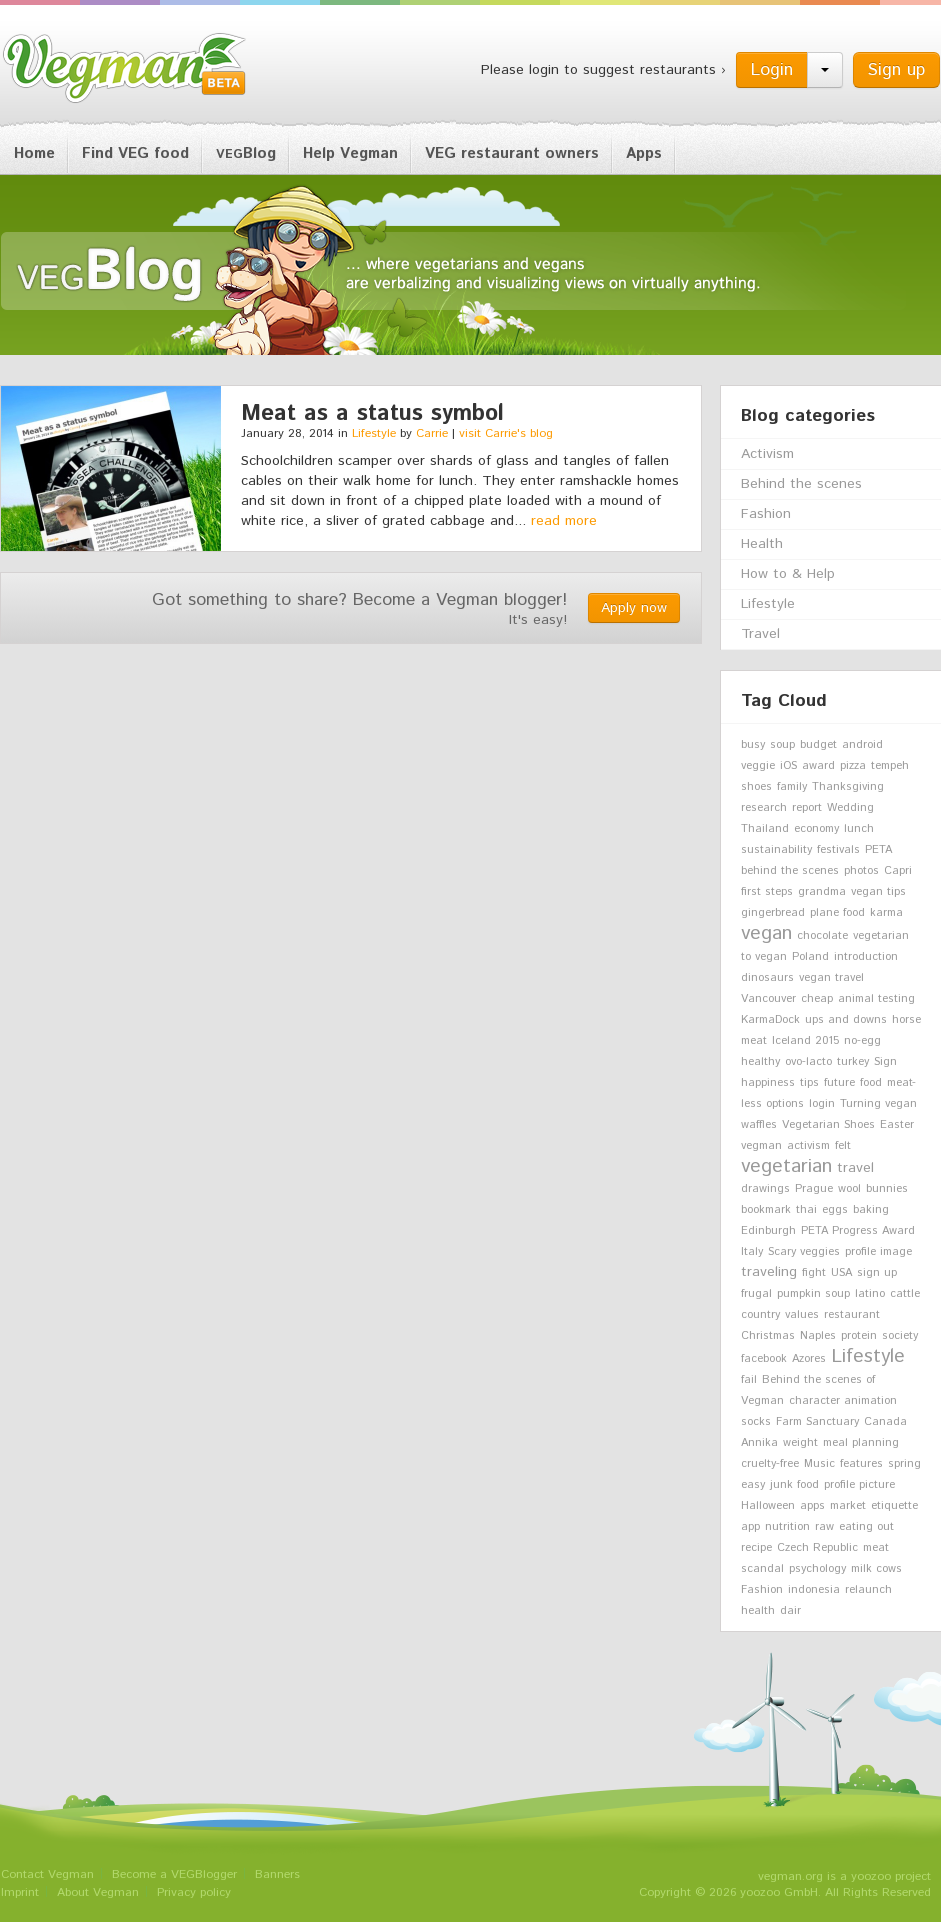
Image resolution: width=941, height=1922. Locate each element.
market (848, 1506)
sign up (877, 1273)
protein (859, 1336)
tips (809, 1083)
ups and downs (846, 1020)
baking (871, 1210)
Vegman (125, 68)
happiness (768, 1083)
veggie (758, 766)
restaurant (852, 1315)
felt (843, 1146)
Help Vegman (350, 153)
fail (749, 1380)
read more (564, 521)
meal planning (861, 1443)
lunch (859, 829)
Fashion (766, 514)
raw (824, 1527)
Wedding (850, 808)
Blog (246, 153)
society (900, 1336)
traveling (769, 1272)
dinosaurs (767, 978)
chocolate (822, 936)
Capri (898, 871)
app (750, 1527)
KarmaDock (770, 1020)
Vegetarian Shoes (828, 1125)
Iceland (791, 1041)
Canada (885, 1422)
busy (753, 745)
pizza (853, 766)
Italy (752, 1252)
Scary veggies (804, 1252)
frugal (756, 1294)
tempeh (890, 766)
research (764, 808)
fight (814, 1273)
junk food (794, 1485)
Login (772, 70)
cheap (817, 999)
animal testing (876, 999)
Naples (818, 1336)
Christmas (768, 1336)
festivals (838, 850)
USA (841, 1273)
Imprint (20, 1892)
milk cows (876, 1569)
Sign (885, 1062)
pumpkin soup (813, 1294)
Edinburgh (768, 1231)
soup (782, 745)
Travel (760, 634)
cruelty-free (770, 1464)
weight (800, 1443)
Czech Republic (817, 1548)
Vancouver (768, 999)
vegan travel (831, 978)
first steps (767, 892)
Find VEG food (135, 153)
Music (819, 1464)
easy (753, 1485)
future (839, 1083)
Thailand (765, 829)
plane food (837, 913)
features (861, 1464)
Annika (759, 1443)
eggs (835, 1210)
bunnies (887, 1189)
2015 (827, 1041)
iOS (788, 766)
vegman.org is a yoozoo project (844, 1876)
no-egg (862, 1041)
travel (855, 1168)
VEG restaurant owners (512, 153)
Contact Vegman (47, 1874)
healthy (760, 1062)
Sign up (896, 70)
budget (818, 745)
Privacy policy (194, 1892)
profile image (878, 1252)
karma (886, 913)
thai (806, 1210)
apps (812, 1506)
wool (849, 1189)
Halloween (768, 1506)
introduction (866, 957)
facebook (764, 1359)
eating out (866, 1527)
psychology (817, 1569)
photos (861, 871)
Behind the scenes (801, 484)
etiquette (894, 1506)
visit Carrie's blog (506, 433)
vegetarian (786, 1166)
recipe (756, 1548)
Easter (897, 1125)
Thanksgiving (848, 787)
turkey (853, 1062)
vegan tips (878, 892)
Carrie (432, 433)
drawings (765, 1189)
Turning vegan (878, 1104)
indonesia (814, 1590)
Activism (767, 454)
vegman (761, 1146)
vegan (766, 933)
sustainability (776, 850)
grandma (822, 892)
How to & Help (788, 574)
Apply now (634, 608)
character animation (843, 1401)
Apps (644, 153)
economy (816, 829)
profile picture (859, 1485)
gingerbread (773, 913)
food (871, 1083)
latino (870, 1294)
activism (808, 1146)
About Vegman (98, 1892)
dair (790, 1611)
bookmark (766, 1210)
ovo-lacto (808, 1062)
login (822, 1104)
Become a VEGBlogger (174, 1874)
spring (904, 1464)
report (807, 808)
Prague (814, 1189)
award (818, 766)
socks (756, 1422)
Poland (810, 957)
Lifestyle (374, 433)
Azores (809, 1359)
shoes (756, 787)
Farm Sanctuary (817, 1422)
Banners (277, 1874)
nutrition (787, 1527)
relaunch (868, 1590)
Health (762, 544)
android (862, 745)
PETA (878, 850)
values (802, 1315)
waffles (759, 1125)
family (792, 787)
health (758, 1611)
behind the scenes (790, 871)
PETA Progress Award (858, 1231)
